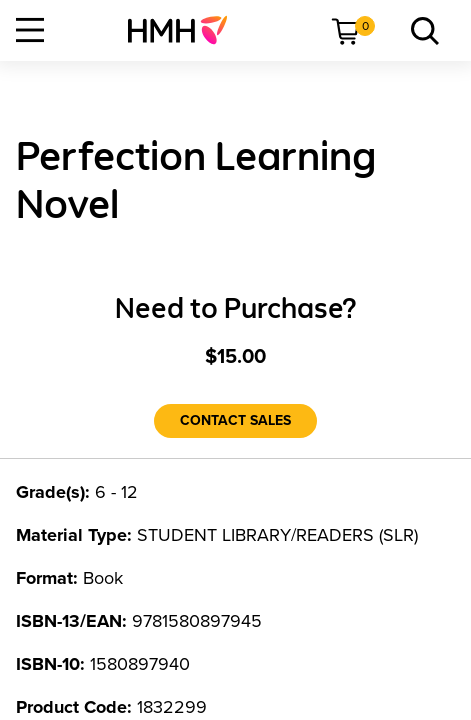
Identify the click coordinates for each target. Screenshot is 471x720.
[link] (185, 30)
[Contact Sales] (235, 421)
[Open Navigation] (30, 30)
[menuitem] (185, 30)
